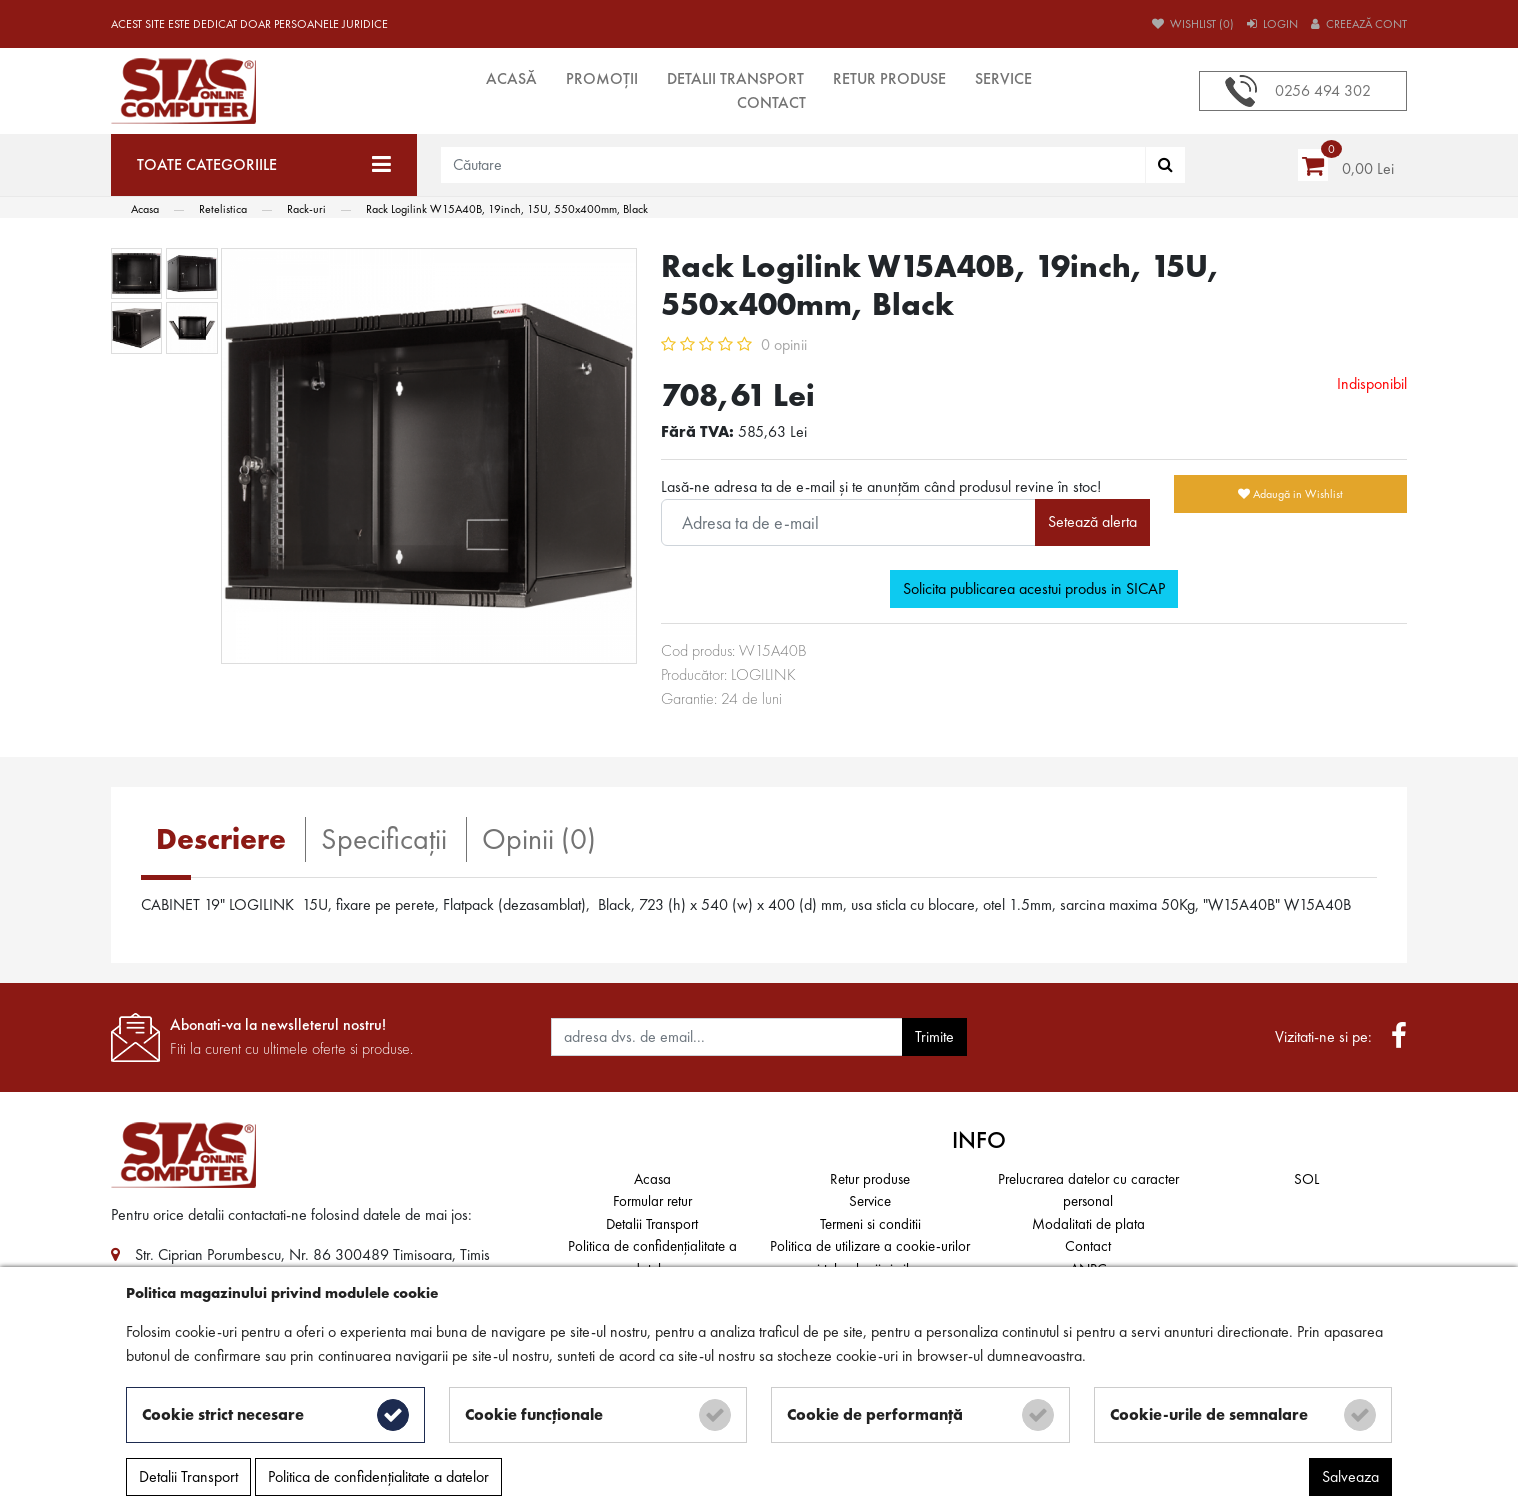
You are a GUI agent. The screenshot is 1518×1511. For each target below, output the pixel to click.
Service (1003, 78)
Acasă (511, 78)
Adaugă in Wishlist (1290, 494)
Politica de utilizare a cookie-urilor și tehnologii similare (870, 1257)
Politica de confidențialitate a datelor (652, 1257)
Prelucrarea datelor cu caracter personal (1088, 1190)
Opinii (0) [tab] (539, 839)
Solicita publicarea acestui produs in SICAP (1034, 588)
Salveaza (1350, 1476)
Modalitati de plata (1088, 1224)
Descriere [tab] (221, 839)
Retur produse (889, 78)
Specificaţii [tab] (384, 839)
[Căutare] (1165, 165)
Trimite (934, 1036)
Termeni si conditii (870, 1224)
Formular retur (652, 1201)
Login (1272, 24)
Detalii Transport (735, 78)
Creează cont (1359, 24)
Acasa (652, 1179)
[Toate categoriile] (264, 165)
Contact (771, 102)
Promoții (602, 78)
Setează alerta (1092, 521)
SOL (1306, 1179)
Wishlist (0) (1193, 24)
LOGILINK (763, 674)
